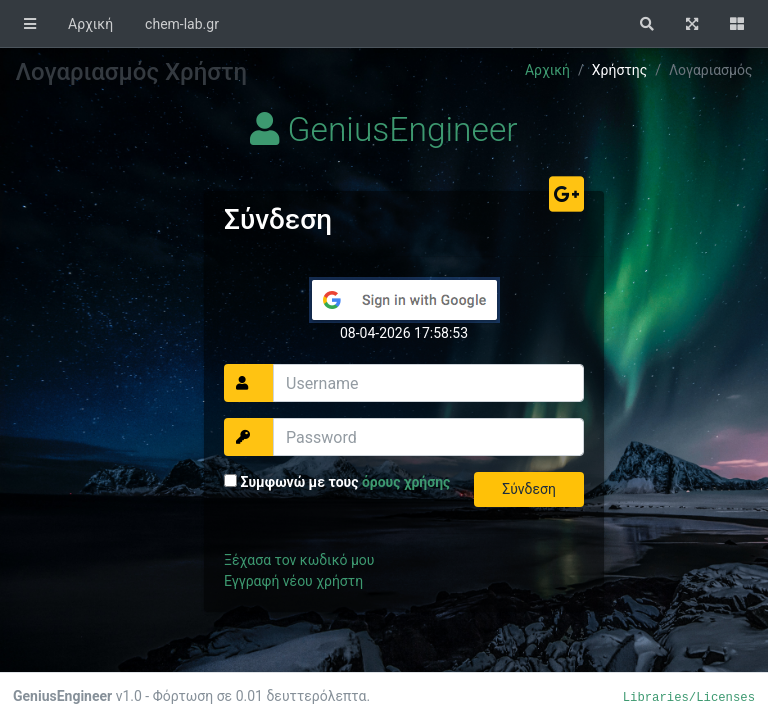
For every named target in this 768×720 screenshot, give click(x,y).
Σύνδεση (529, 489)
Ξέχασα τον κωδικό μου (299, 560)
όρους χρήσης (406, 482)
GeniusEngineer (383, 129)
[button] (647, 23)
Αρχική (90, 24)
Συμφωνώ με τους (337, 482)
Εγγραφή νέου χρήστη (293, 581)
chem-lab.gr (182, 24)
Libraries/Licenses (689, 698)
